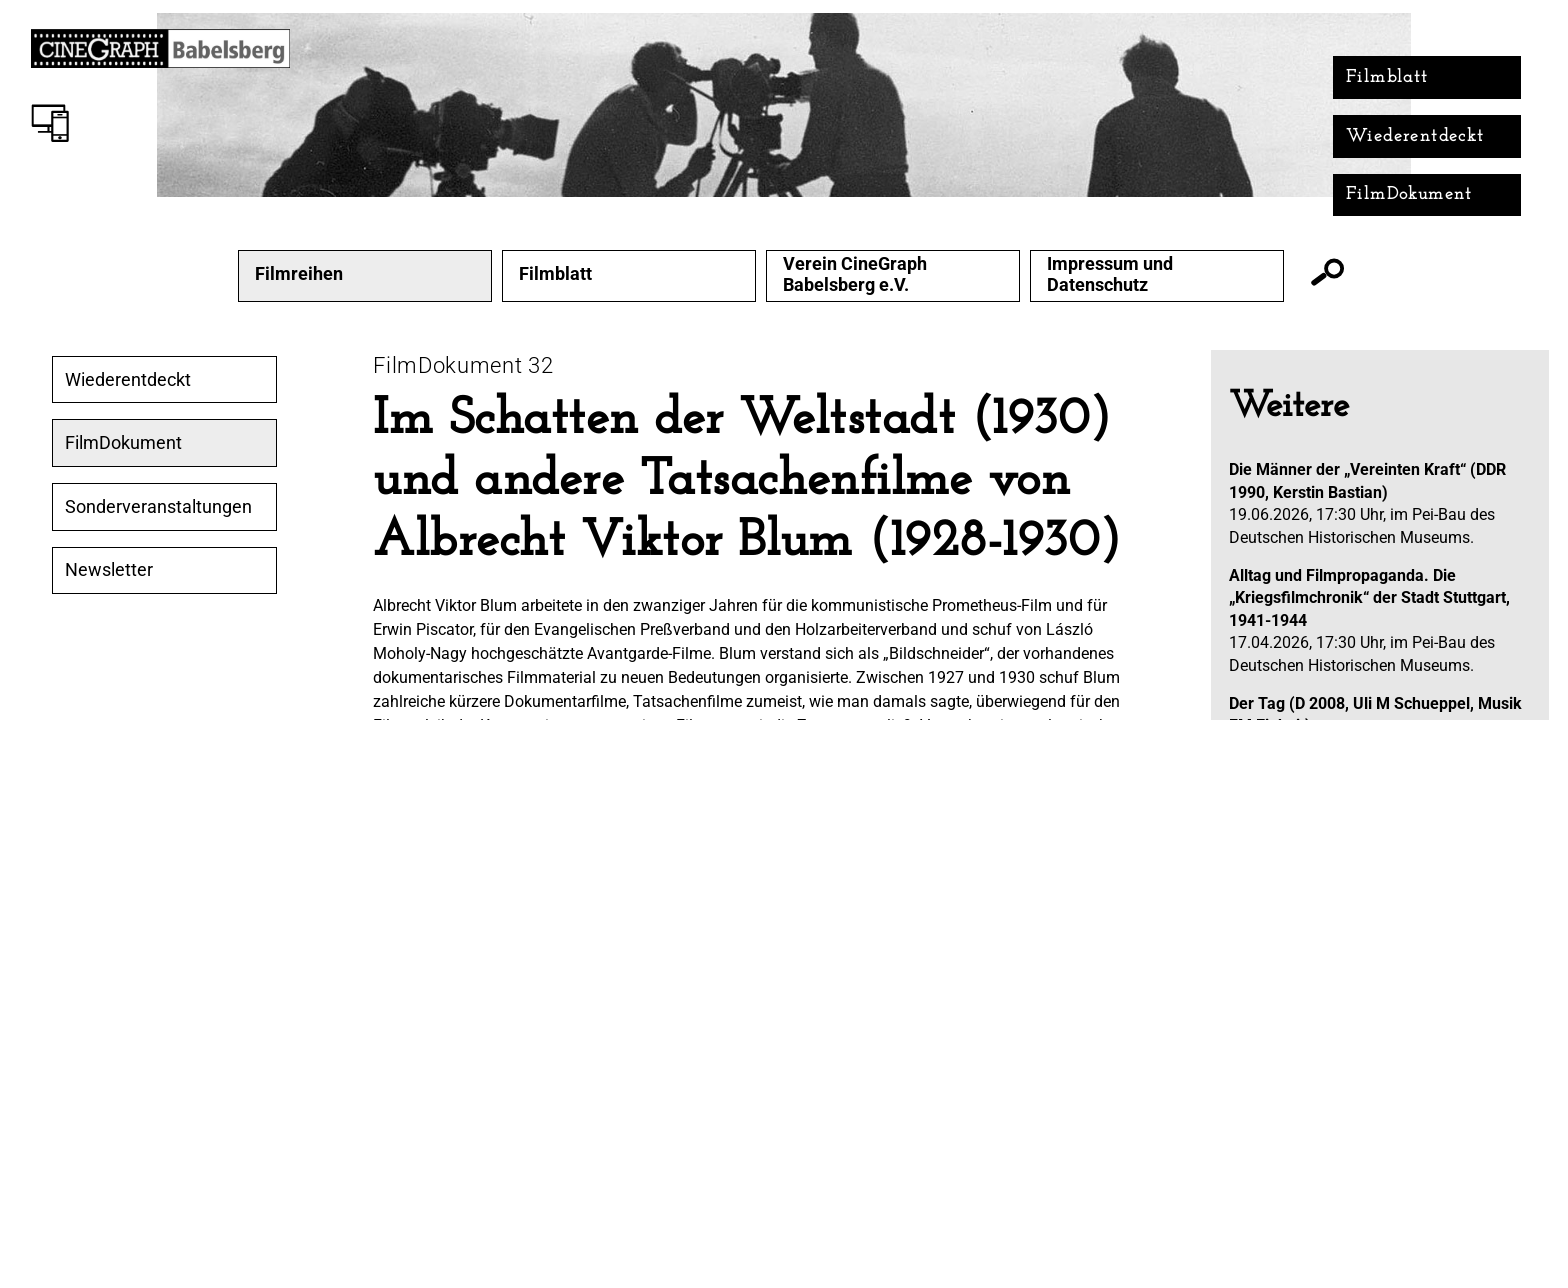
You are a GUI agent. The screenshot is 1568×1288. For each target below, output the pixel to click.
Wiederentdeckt (1415, 136)
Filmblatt (1387, 77)
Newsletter (109, 570)
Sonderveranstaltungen (158, 507)
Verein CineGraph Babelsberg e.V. (855, 274)
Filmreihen (299, 274)
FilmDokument (1409, 194)
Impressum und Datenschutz (1110, 274)
